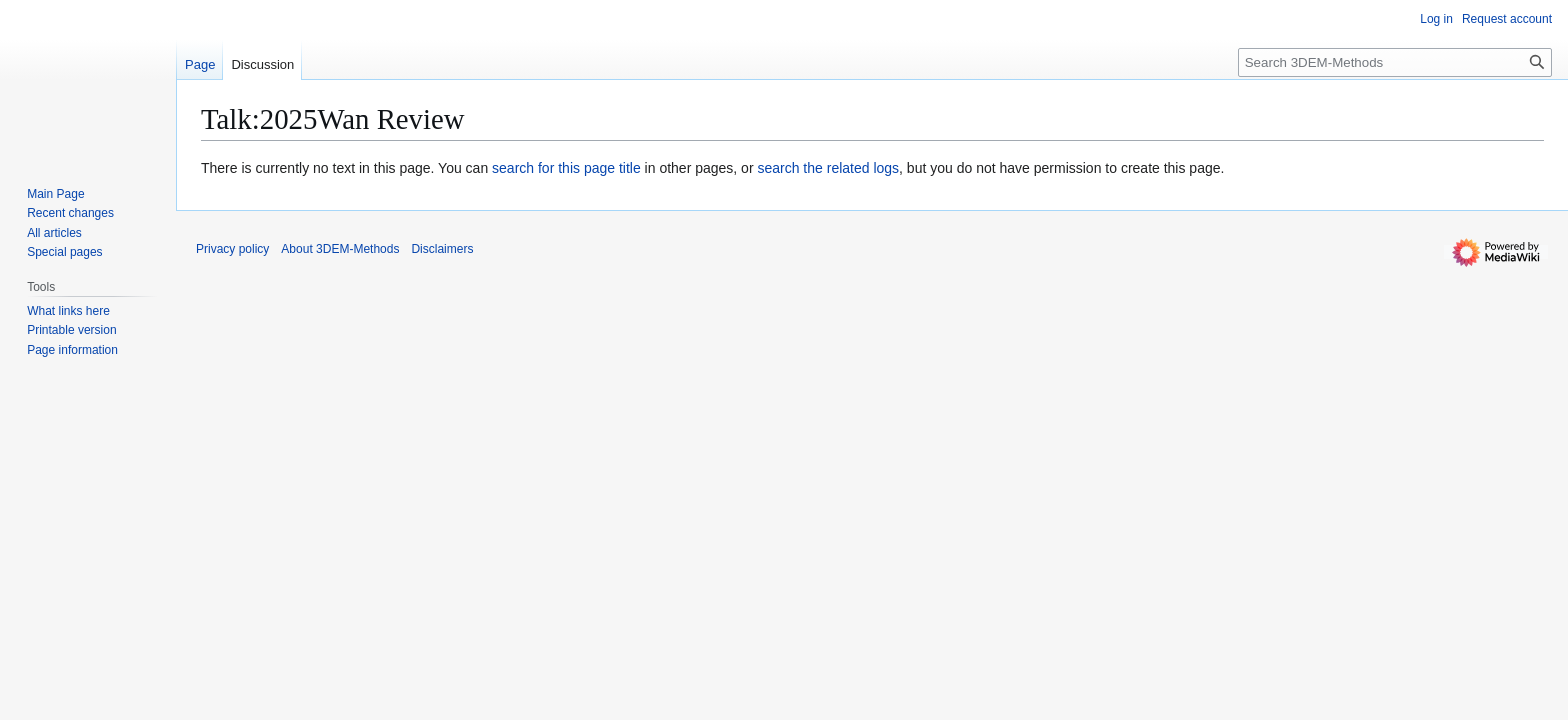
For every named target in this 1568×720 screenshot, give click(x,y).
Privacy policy (232, 249)
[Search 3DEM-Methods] (1395, 62)
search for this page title (566, 168)
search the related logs (828, 168)
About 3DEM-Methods (340, 249)
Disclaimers (442, 249)
